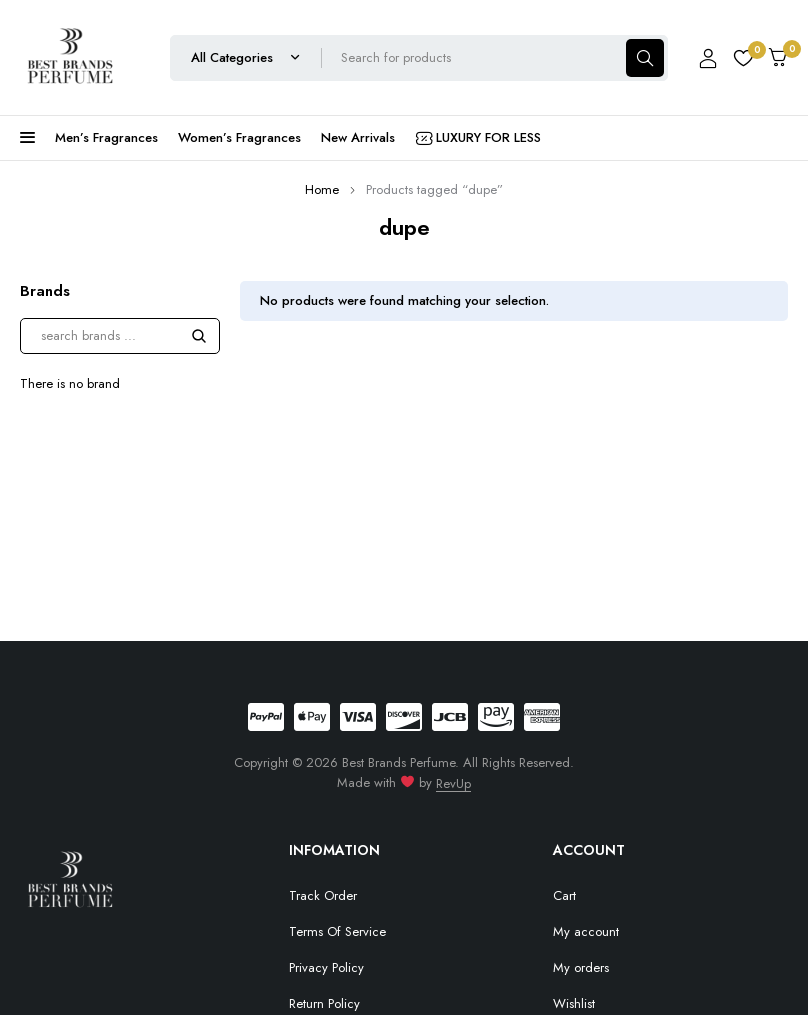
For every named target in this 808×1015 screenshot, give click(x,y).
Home (322, 189)
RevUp (453, 783)
